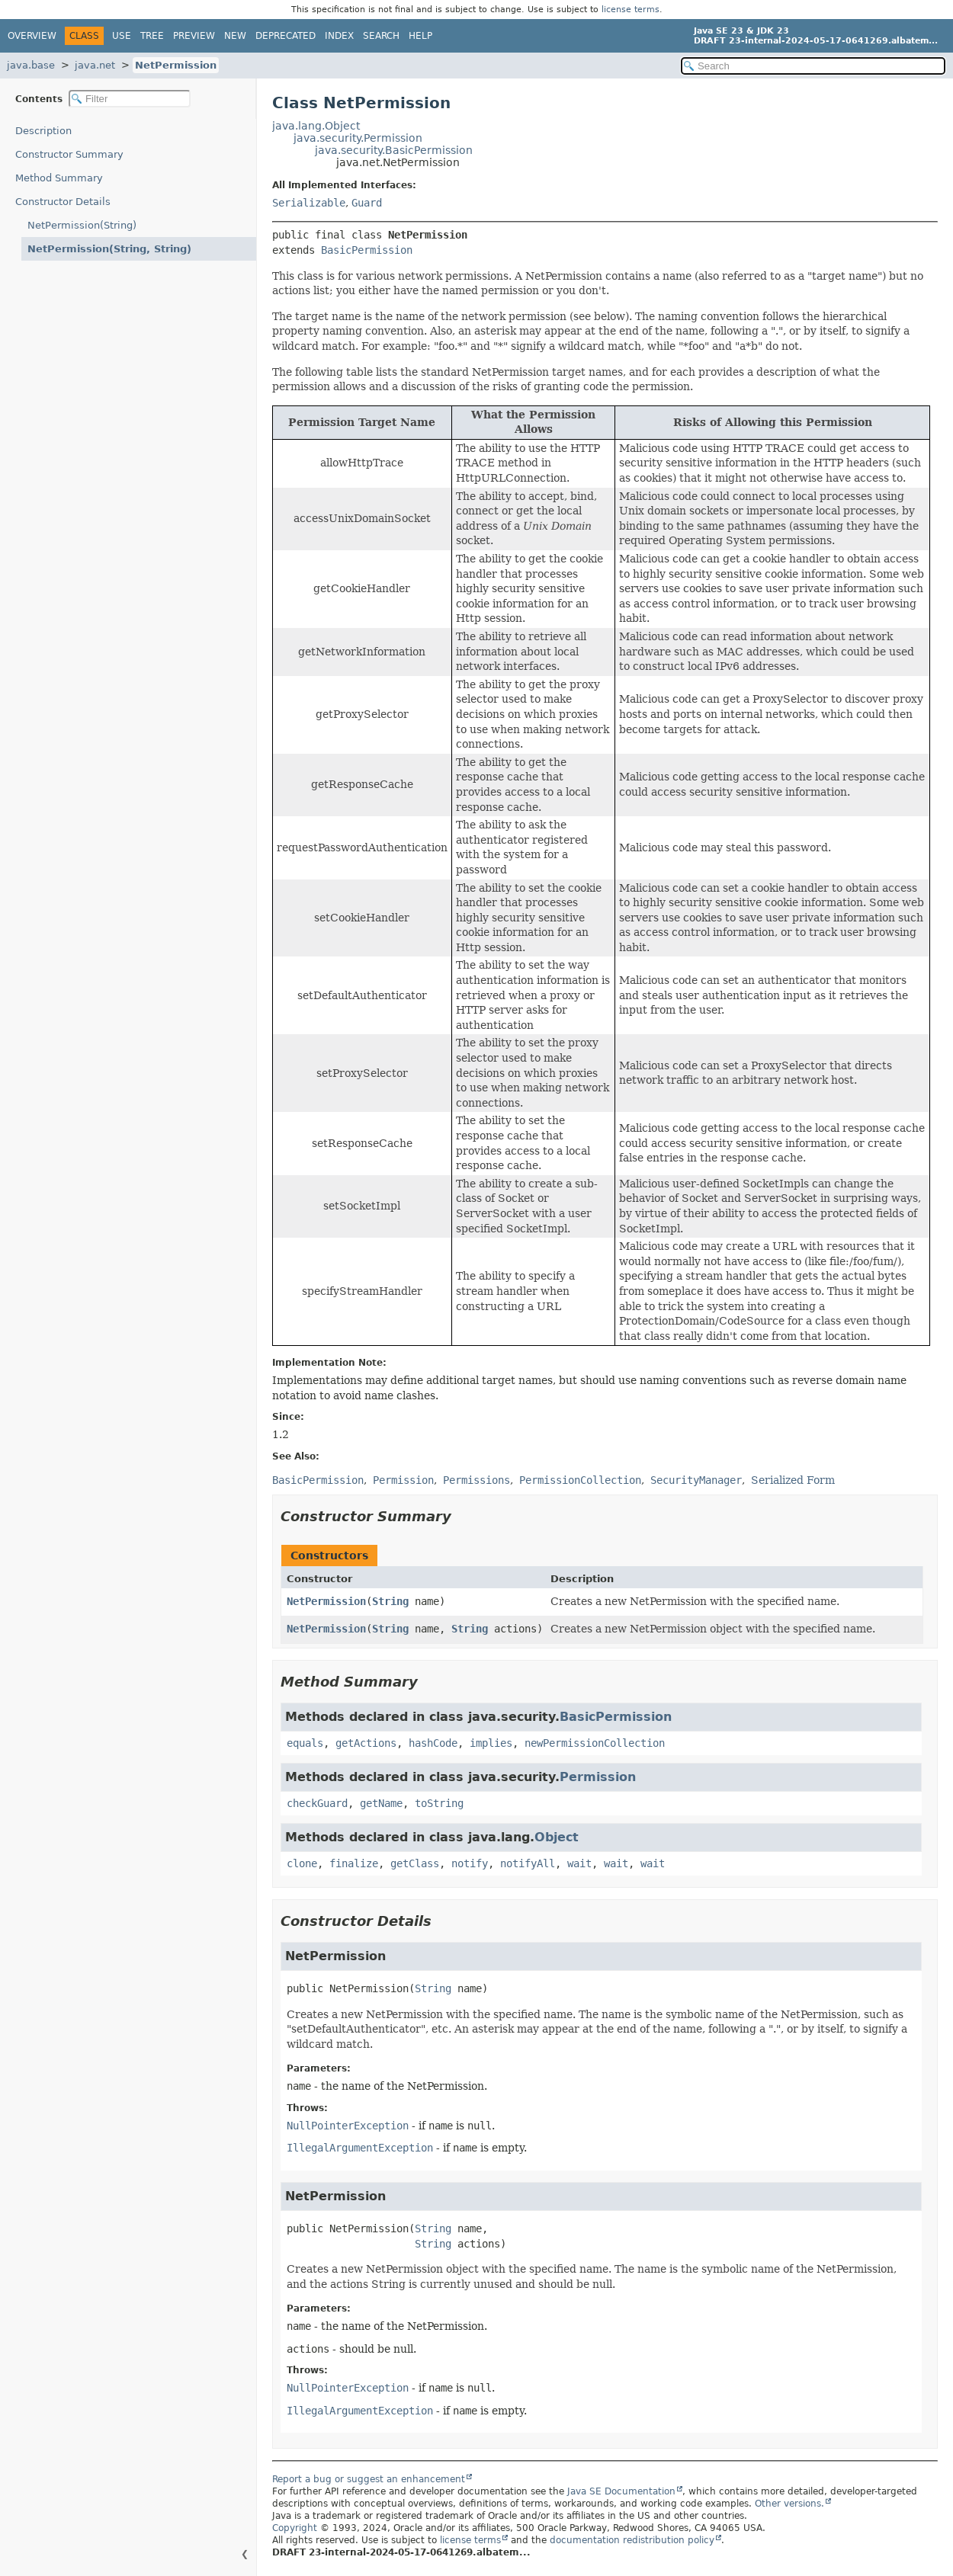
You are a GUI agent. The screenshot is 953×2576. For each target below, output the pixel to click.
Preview (194, 35)
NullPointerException (348, 2125)
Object (556, 1837)
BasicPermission (366, 250)
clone (302, 1863)
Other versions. (789, 2503)
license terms (630, 9)
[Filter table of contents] (130, 98)
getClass (414, 1863)
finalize (353, 1863)
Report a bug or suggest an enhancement (368, 2479)
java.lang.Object (316, 126)
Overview (32, 35)
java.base (31, 65)
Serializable (308, 203)
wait (579, 1863)
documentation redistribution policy (632, 2540)
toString (439, 1803)
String (390, 1601)
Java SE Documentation (621, 2491)
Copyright (294, 2528)
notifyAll (527, 1863)
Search (381, 35)
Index (339, 35)
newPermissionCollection (595, 1743)
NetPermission (176, 65)
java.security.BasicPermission (394, 150)
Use (121, 35)
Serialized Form (793, 1480)
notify (469, 1863)
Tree (152, 35)
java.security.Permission (358, 138)
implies (491, 1743)
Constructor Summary (69, 154)
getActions (365, 1743)
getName (381, 1803)
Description (43, 130)
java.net (95, 65)
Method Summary (59, 178)
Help (420, 35)
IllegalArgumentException (360, 2148)
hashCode (433, 1743)
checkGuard (317, 1803)
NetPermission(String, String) (109, 249)
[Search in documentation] (813, 66)
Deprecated (285, 35)
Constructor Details (63, 201)
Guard (366, 203)
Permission (598, 1777)
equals (305, 1743)
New (235, 35)
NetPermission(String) (81, 225)
